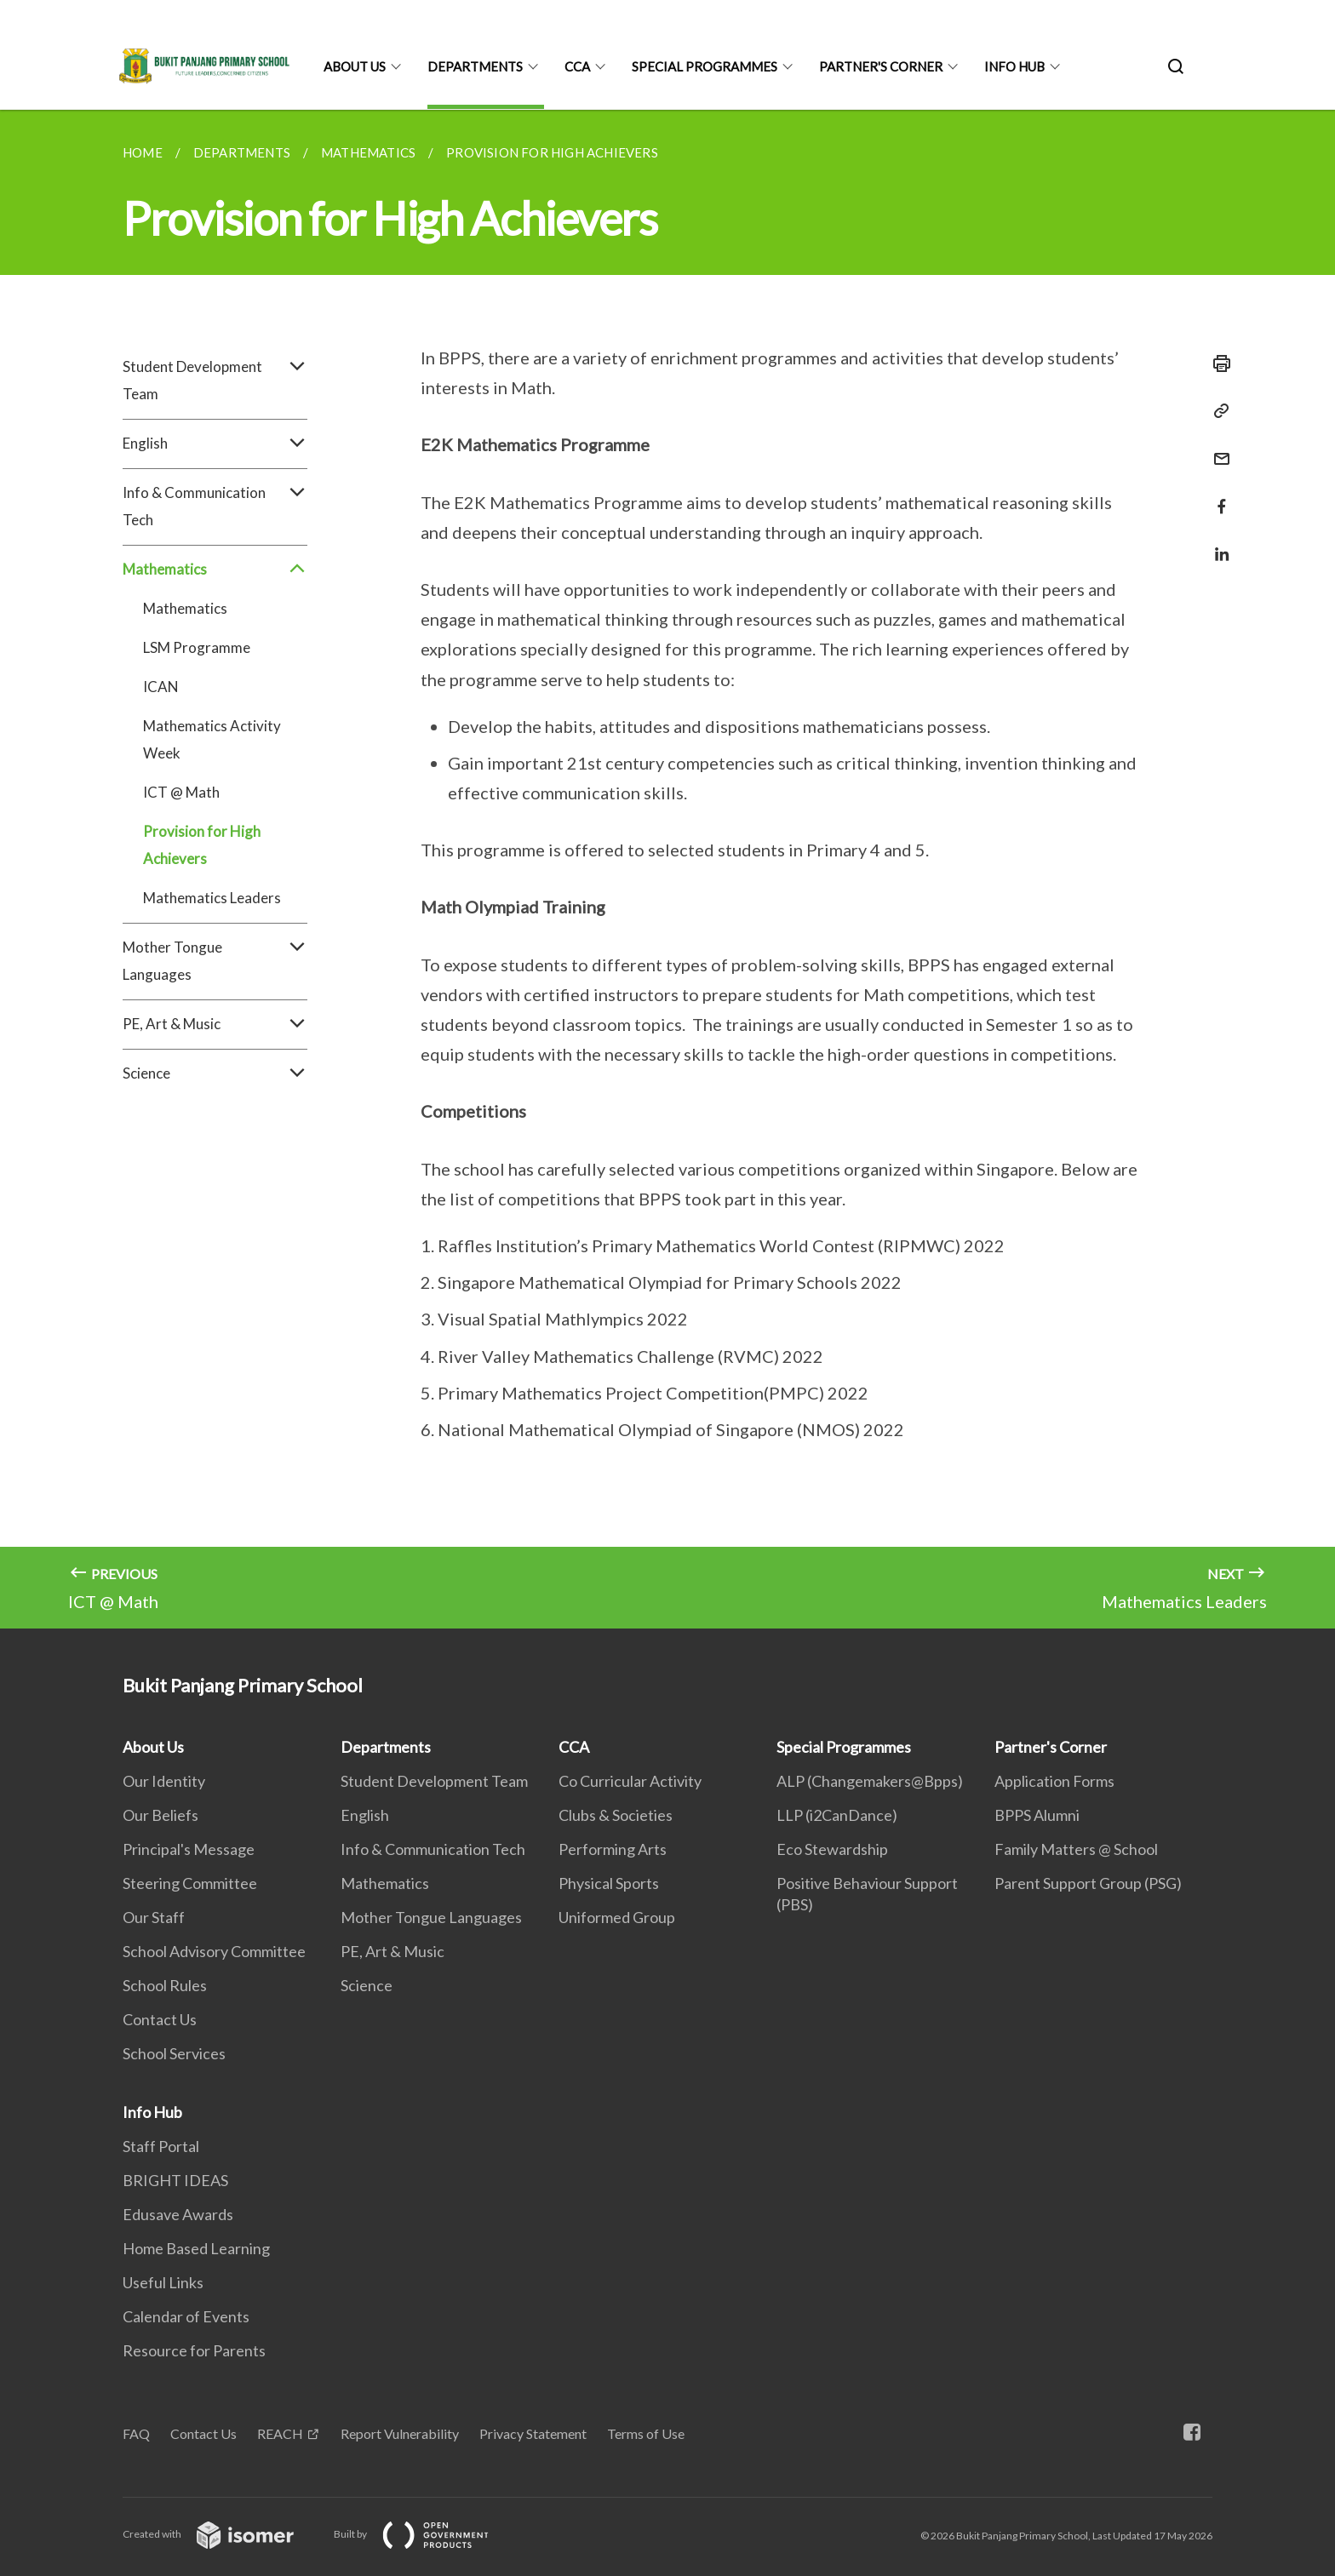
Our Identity (164, 1781)
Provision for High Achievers (202, 844)
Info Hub (1014, 66)
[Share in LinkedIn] (1216, 543)
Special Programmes (704, 66)
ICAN (161, 687)
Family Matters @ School (1076, 1849)
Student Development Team (215, 380)
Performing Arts (613, 1849)
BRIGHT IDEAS (175, 2180)
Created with (222, 2533)
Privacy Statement (533, 2433)
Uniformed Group (617, 1917)
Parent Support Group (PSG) (1088, 1883)
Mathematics (215, 569)
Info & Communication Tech (215, 506)
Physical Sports (609, 1883)
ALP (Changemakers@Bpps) (869, 1781)
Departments (475, 66)
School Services (174, 2053)
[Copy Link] (1216, 411)
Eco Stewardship (832, 1849)
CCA (577, 66)
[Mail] (1216, 448)
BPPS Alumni (1037, 1815)
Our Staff (154, 1917)
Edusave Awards (178, 2214)
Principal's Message (189, 1849)
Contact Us (160, 2019)
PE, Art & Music (215, 1024)
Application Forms (1054, 1781)
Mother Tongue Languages (215, 961)
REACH (280, 2433)
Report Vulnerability (400, 2433)
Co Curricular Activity (630, 1781)
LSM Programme (196, 647)
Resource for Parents (194, 2350)
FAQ (136, 2433)
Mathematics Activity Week (212, 739)
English (215, 443)
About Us (355, 66)
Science (215, 1073)
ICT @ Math (181, 792)
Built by (425, 2533)
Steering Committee (190, 1883)
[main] (667, 869)
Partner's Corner (881, 66)
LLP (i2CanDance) (836, 1815)
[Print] (1216, 363)
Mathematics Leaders (212, 898)
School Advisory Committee (214, 1951)
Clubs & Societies (616, 1815)
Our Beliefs (160, 1815)
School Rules (165, 1985)
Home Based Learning (196, 2248)
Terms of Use (646, 2433)
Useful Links (163, 2282)
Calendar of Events (186, 2316)
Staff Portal (161, 2146)
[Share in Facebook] (1216, 496)
